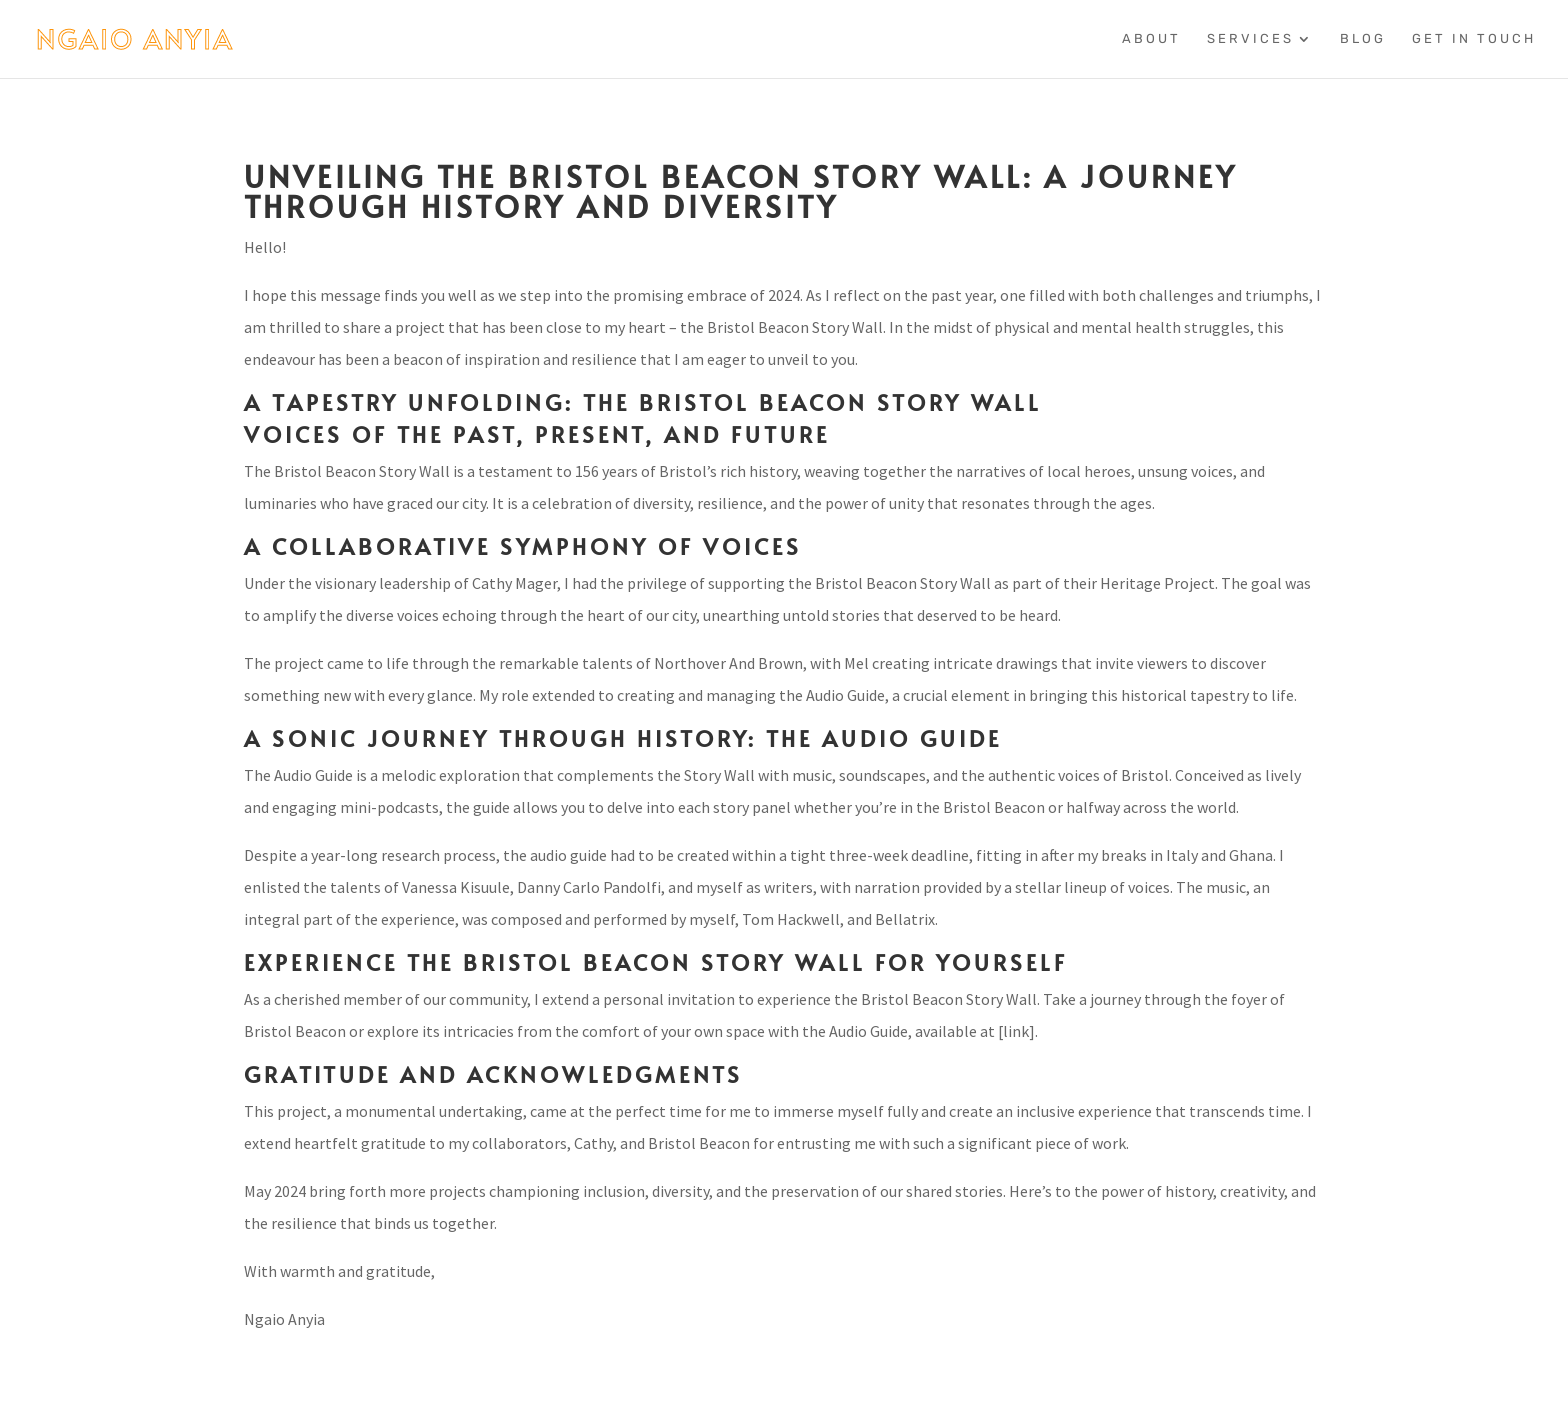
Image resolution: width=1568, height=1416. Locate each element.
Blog (1363, 39)
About (1151, 39)
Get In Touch (1474, 39)
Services (1250, 39)
